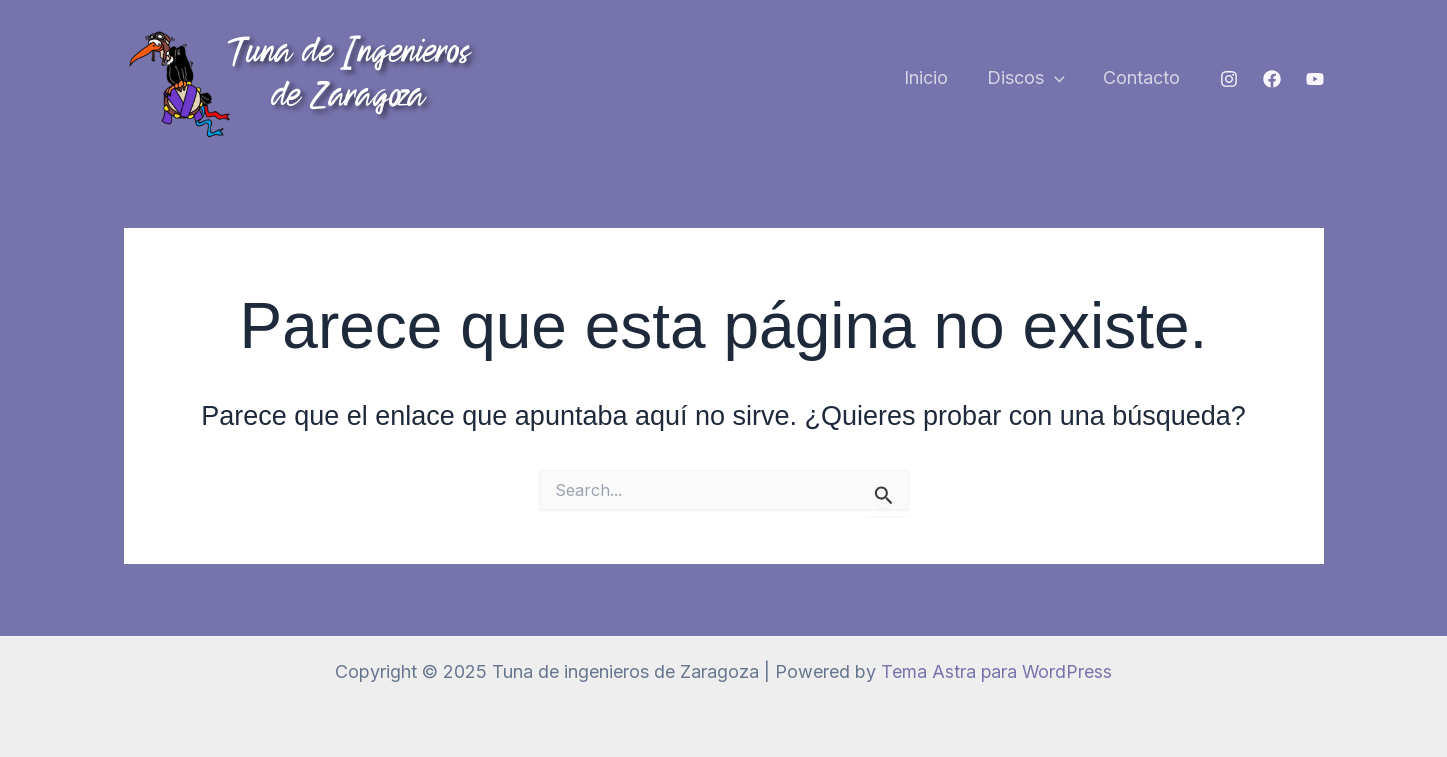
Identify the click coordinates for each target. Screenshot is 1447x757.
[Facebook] (1272, 79)
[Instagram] (1229, 79)
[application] (1058, 78)
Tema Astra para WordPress (996, 671)
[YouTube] (1315, 79)
